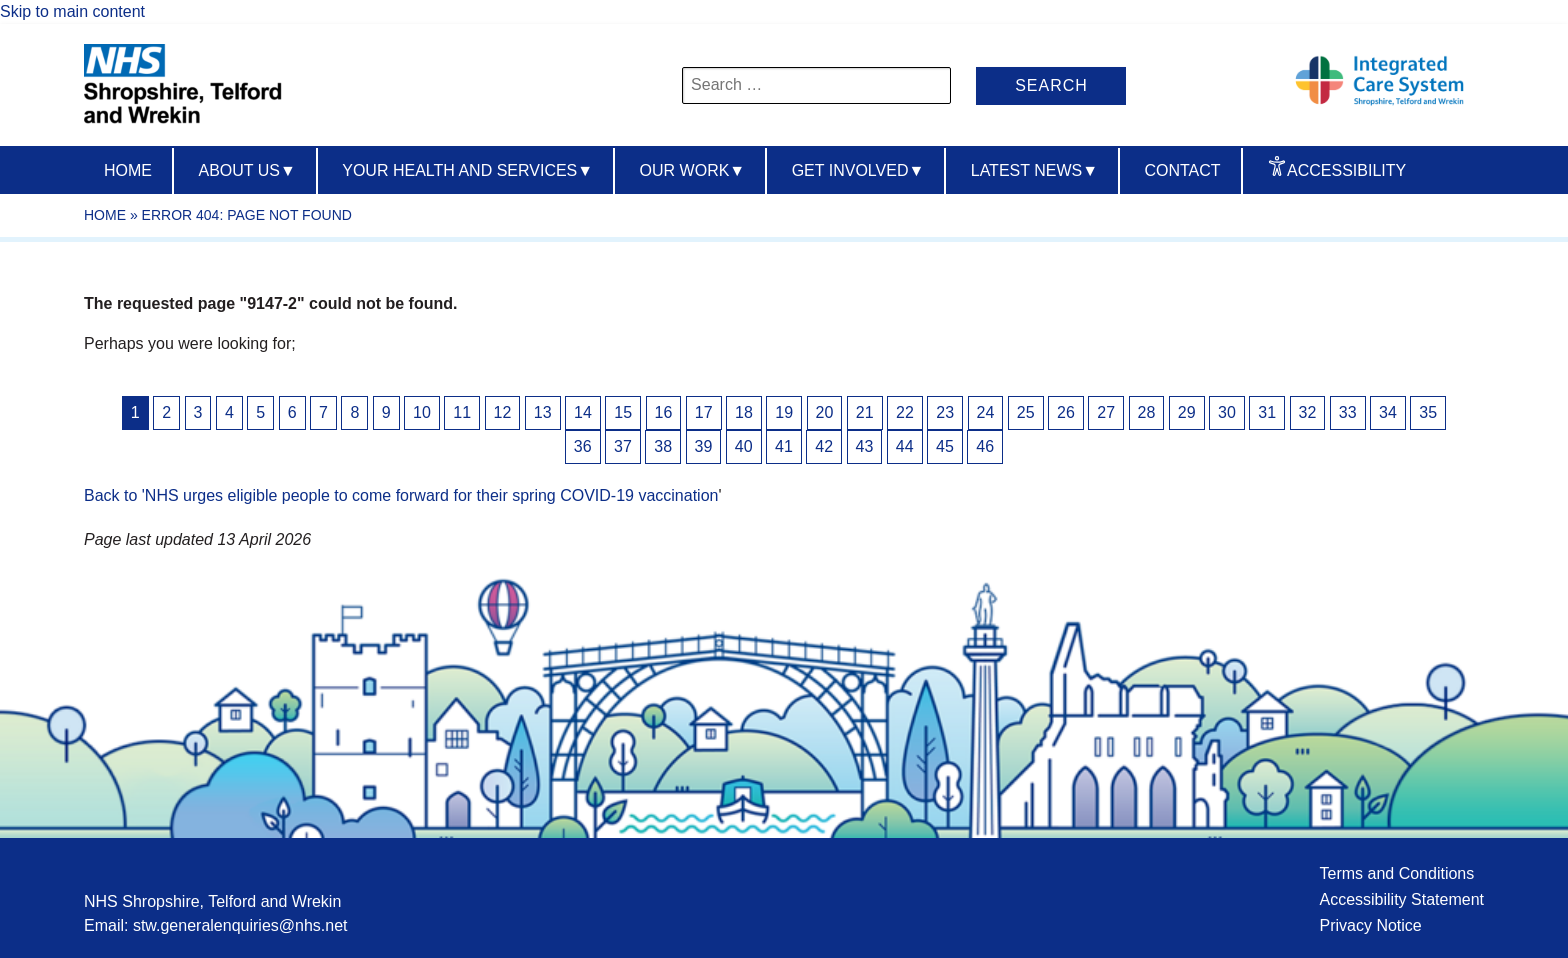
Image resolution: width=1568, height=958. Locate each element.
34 (1388, 412)
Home (128, 170)
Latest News (1034, 170)
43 (865, 446)
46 (985, 446)
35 (1428, 412)
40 (744, 446)
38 (663, 446)
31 (1267, 412)
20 (825, 412)
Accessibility (1346, 170)
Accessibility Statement (1401, 899)
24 (986, 412)
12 (503, 412)
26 (1066, 412)
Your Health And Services (467, 170)
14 (583, 412)
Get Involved (858, 170)
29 (1187, 412)
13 (543, 412)
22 (905, 412)
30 (1227, 412)
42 (824, 446)
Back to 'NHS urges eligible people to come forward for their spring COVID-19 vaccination (401, 495)
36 (583, 446)
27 (1106, 412)
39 (704, 446)
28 (1147, 412)
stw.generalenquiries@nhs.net (240, 925)
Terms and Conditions (1396, 873)
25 (1026, 412)
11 (462, 412)
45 (945, 446)
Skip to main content (72, 11)
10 (422, 412)
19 (784, 412)
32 (1308, 412)
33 (1348, 412)
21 (865, 412)
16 (664, 412)
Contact (1182, 170)
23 (945, 412)
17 (704, 412)
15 (623, 412)
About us (246, 170)
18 (744, 412)
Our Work (693, 170)
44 (905, 446)
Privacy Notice (1370, 925)
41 (784, 446)
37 (623, 446)
